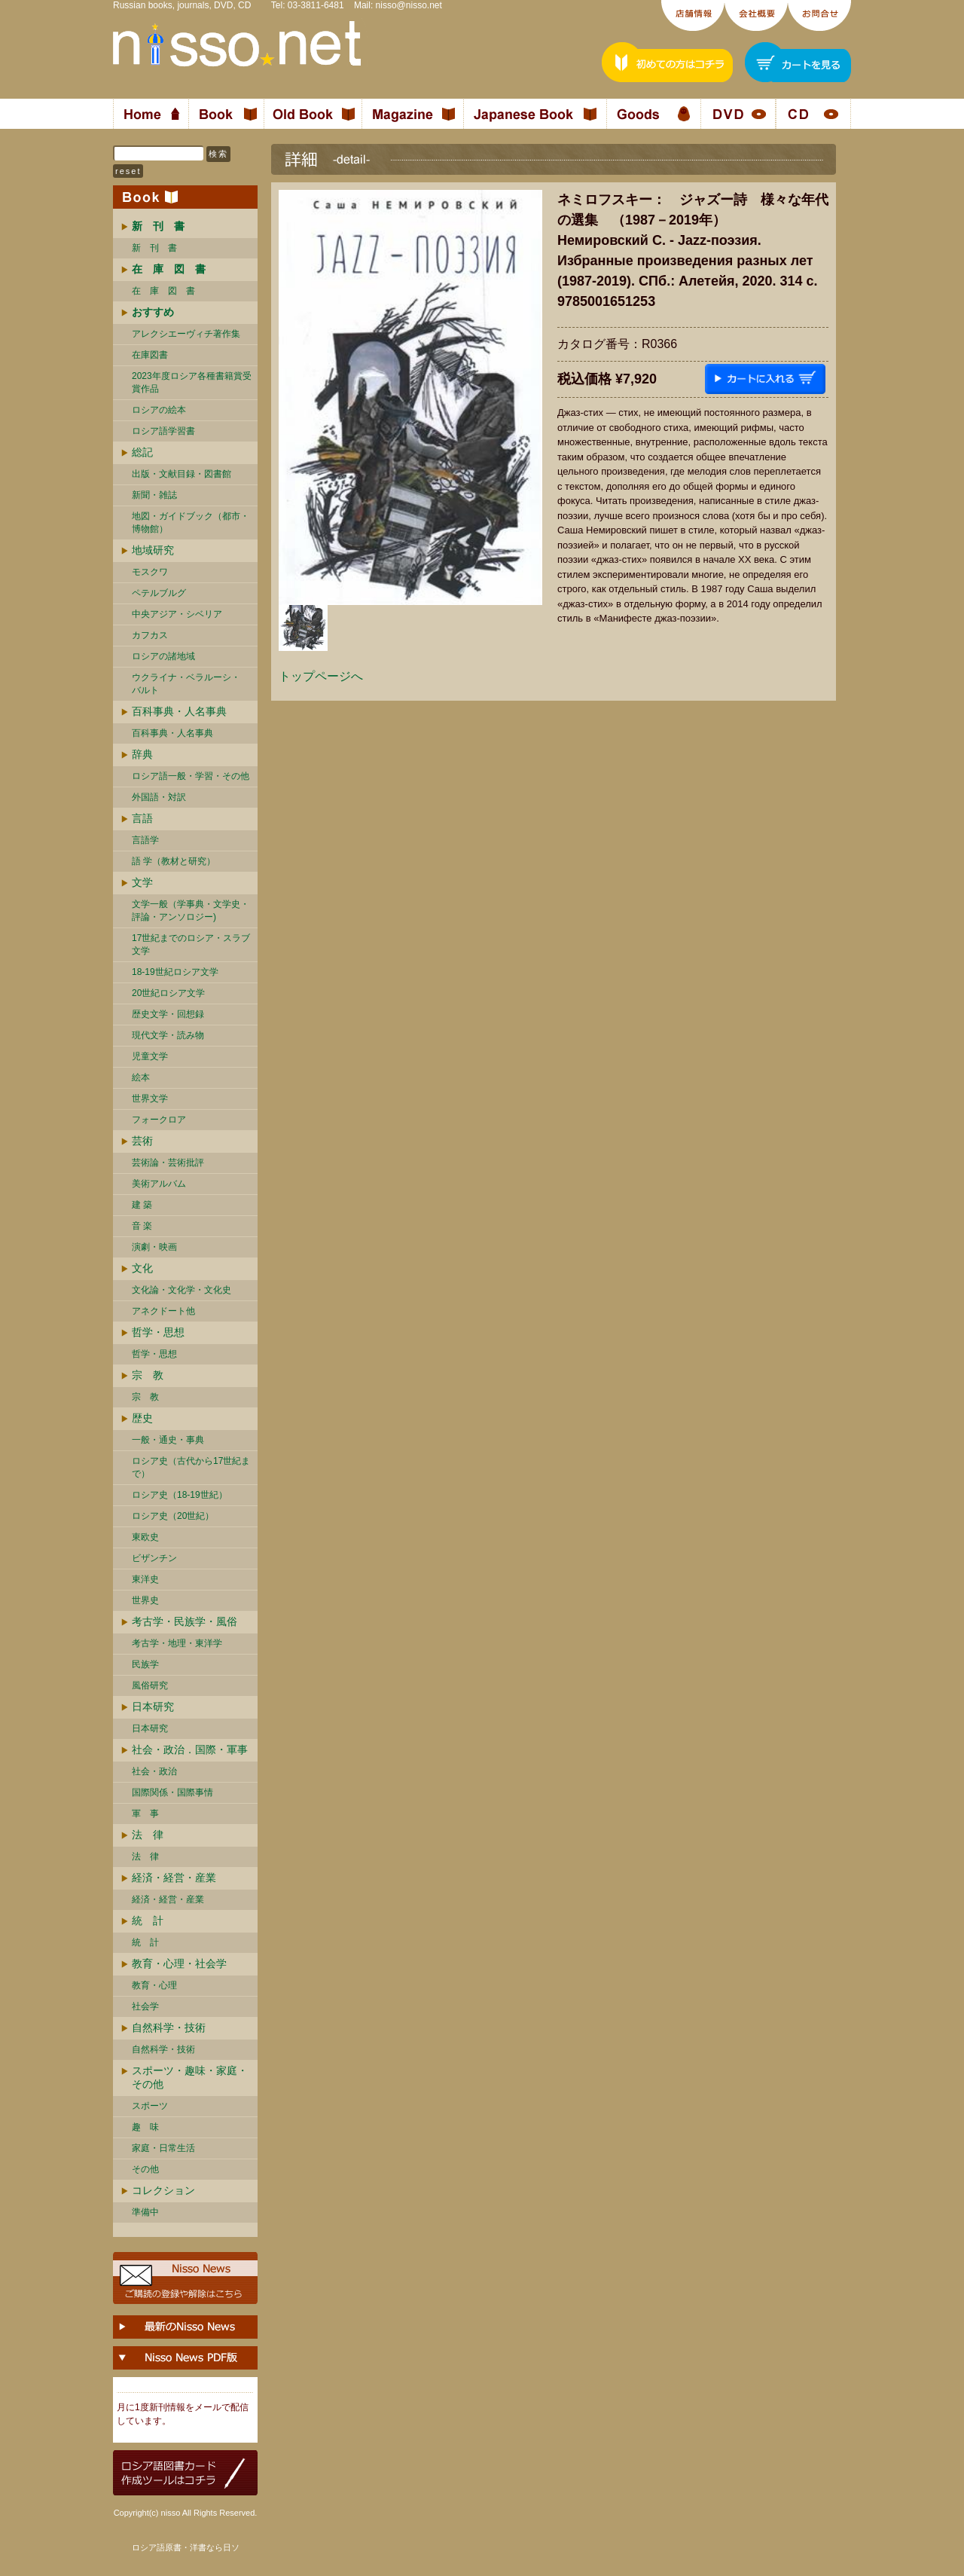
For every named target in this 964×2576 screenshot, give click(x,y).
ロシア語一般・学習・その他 (190, 776)
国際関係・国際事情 (172, 1792)
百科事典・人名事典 (179, 711)
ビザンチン (154, 1558)
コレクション (163, 2190)
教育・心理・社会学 (179, 1963)
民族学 (145, 1664)
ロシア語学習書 (163, 431)
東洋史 (145, 1579)
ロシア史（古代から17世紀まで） (191, 1467)
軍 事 (145, 1813)
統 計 (147, 1920)
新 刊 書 (154, 248)
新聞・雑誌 (154, 495)
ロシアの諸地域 (163, 656)
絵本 (141, 1077)
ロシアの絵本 (159, 410)
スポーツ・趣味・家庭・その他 (190, 2077)
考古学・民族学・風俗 (184, 1621)
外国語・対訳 (159, 797)
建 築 (142, 1204)
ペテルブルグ (159, 593)
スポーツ (150, 2106)
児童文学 (150, 1056)
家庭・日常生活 (163, 2148)
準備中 (145, 2212)
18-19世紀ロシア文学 (175, 972)
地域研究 (153, 550)
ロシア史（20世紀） (173, 1516)
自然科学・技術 (169, 2027)
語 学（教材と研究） (173, 861)
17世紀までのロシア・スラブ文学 (191, 944)
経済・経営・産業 (174, 1878)
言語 (142, 818)
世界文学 (150, 1098)
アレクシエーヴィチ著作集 (186, 333)
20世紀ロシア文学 (168, 993)
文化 (142, 1268)
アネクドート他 (163, 1311)
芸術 (142, 1141)
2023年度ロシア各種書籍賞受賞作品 (192, 382)
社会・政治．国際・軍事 (190, 1749)
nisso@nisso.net (409, 5)
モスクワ (150, 572)
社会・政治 (154, 1771)
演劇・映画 (154, 1247)
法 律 (147, 1835)
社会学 (145, 2006)
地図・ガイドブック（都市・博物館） (190, 522)
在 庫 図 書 (163, 291)
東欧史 (145, 1537)
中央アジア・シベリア (177, 614)
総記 (142, 452)
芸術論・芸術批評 (168, 1162)
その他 (145, 2169)
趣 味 (145, 2127)
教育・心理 (154, 1985)
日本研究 (153, 1707)
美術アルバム (159, 1183)
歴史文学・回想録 (168, 1014)
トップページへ (321, 676)
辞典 (142, 754)
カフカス (150, 635)
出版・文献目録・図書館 (181, 474)
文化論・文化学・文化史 (181, 1290)
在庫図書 (150, 355)
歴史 (142, 1418)
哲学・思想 (158, 1332)
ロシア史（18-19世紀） (179, 1495)
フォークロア (159, 1119)
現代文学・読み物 (168, 1035)
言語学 (145, 840)
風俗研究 (150, 1685)
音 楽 (142, 1226)
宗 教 (147, 1375)
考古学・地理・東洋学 (177, 1643)
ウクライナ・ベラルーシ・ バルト (186, 683)
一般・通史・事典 (168, 1440)
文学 (142, 882)
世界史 (145, 1600)
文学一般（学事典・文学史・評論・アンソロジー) (190, 910)
